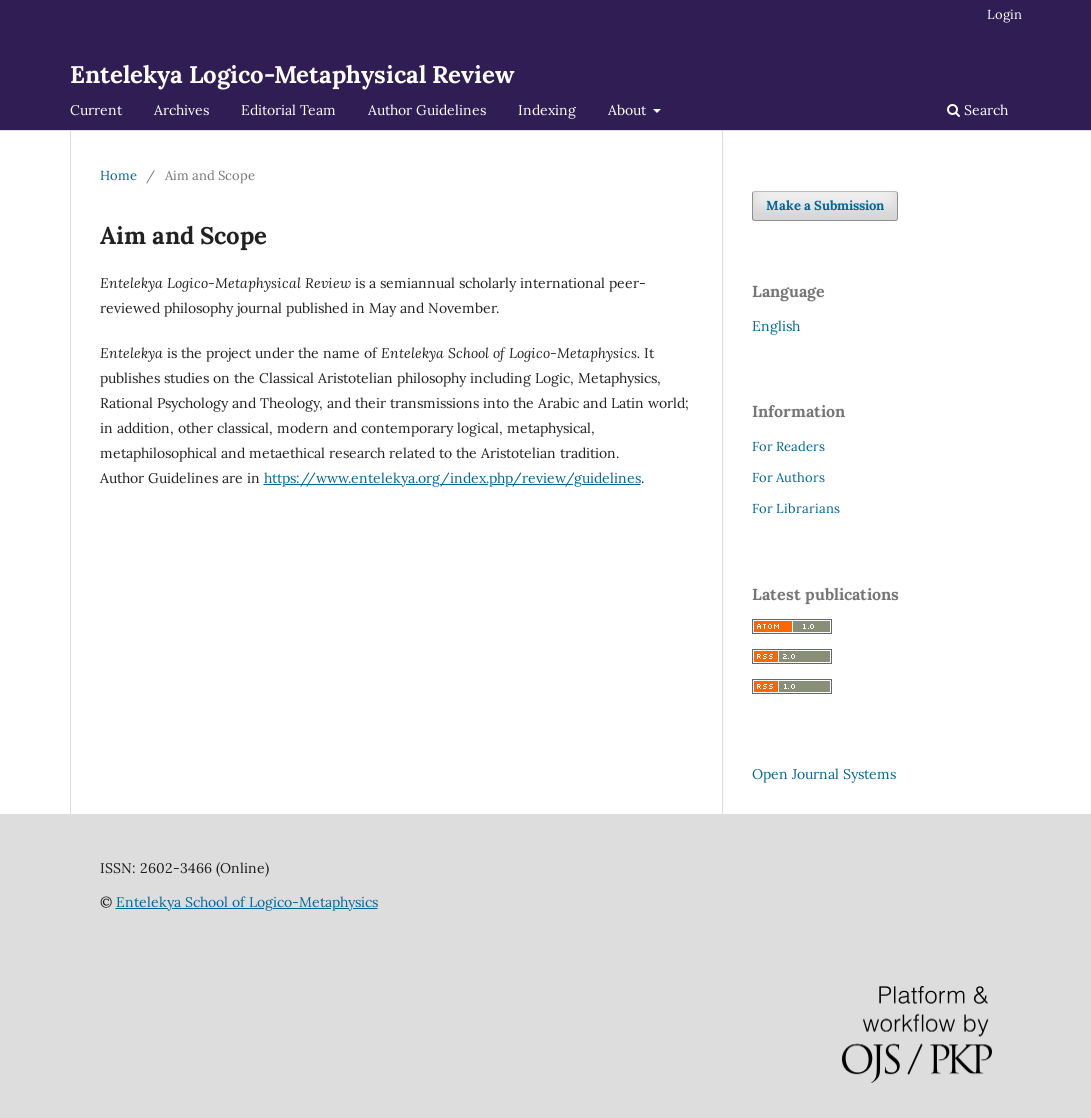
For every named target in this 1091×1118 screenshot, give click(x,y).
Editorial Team (288, 110)
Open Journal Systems (824, 774)
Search (977, 110)
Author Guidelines (427, 110)
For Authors (788, 477)
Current (96, 110)
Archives (181, 110)
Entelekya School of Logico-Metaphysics (247, 902)
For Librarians (796, 508)
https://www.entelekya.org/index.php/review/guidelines (452, 478)
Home (118, 175)
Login (1004, 14)
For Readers (788, 446)
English (776, 326)
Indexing (547, 110)
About (629, 110)
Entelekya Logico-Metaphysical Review (292, 74)
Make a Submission (825, 205)
